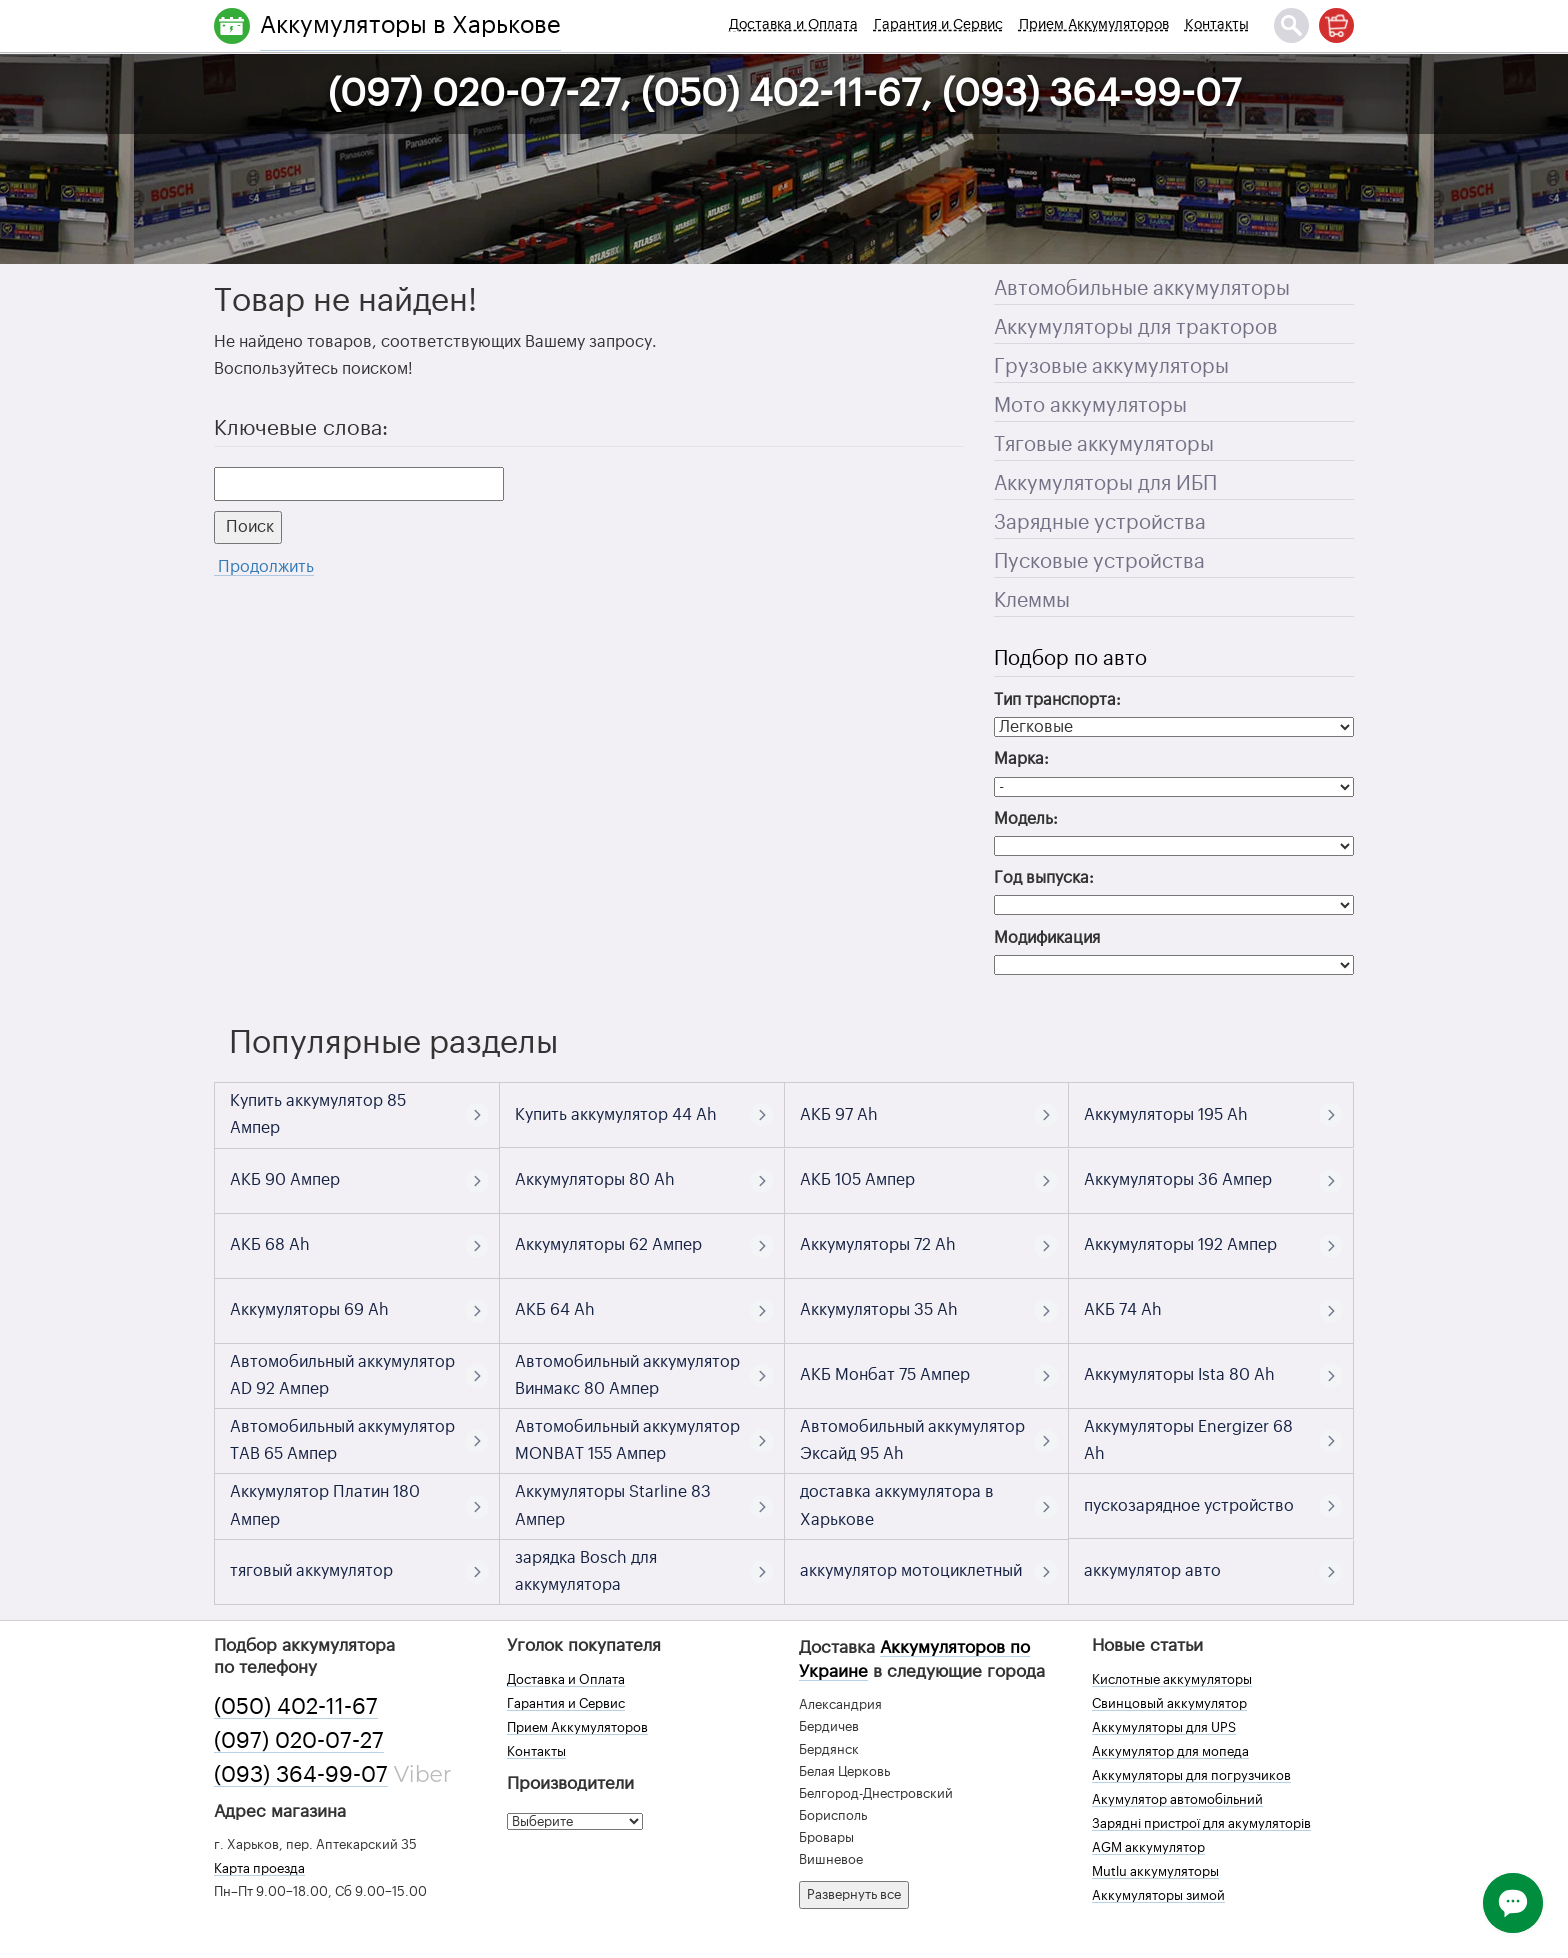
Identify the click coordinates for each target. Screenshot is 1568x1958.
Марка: (1021, 759)
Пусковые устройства (1099, 562)
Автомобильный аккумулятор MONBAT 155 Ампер (627, 1440)
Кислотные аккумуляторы (1172, 1679)
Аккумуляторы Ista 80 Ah (1179, 1375)
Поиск (248, 527)
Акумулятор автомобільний (1177, 1799)
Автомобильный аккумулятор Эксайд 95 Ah (912, 1440)
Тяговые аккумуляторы (1104, 445)
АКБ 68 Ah (270, 1245)
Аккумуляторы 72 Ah (878, 1245)
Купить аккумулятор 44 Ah (616, 1115)
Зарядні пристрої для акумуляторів (1201, 1823)
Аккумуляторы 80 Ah (595, 1180)
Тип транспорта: (1057, 700)
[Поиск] (1291, 25)
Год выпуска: (1044, 878)
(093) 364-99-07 (301, 1775)
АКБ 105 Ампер (857, 1180)
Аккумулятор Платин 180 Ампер (325, 1505)
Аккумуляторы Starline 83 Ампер (613, 1505)
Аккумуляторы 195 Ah (1166, 1115)
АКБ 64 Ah (555, 1310)
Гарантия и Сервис (938, 25)
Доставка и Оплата (793, 25)
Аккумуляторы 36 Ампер (1178, 1180)
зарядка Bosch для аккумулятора (586, 1571)
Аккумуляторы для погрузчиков (1191, 1775)
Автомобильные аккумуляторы (1142, 289)
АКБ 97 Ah (839, 1115)
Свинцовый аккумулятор (1169, 1703)
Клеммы (1032, 601)
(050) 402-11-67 (296, 1707)
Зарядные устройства (1100, 523)
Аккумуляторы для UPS (1164, 1727)
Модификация (1047, 938)
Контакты (1217, 25)
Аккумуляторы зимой (1158, 1895)
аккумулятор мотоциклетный (911, 1571)
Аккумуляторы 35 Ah (879, 1310)
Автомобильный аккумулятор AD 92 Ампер (342, 1375)
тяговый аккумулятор (311, 1571)
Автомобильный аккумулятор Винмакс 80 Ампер (627, 1375)
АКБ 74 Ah (1123, 1310)
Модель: (1026, 819)
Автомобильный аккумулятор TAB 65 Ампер (342, 1440)
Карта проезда (259, 1868)
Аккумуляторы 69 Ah (309, 1310)
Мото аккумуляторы (1090, 406)
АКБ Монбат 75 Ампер (885, 1375)
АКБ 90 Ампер (285, 1180)
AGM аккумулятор (1148, 1847)
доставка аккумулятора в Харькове (897, 1505)
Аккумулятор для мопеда (1170, 1751)
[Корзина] (1336, 25)
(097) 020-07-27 (299, 1741)
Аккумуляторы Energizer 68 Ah (1188, 1440)
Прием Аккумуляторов (1094, 25)
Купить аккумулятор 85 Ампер (318, 1114)
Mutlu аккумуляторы (1155, 1871)
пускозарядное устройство (1189, 1506)
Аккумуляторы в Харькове (410, 25)
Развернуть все (854, 1894)
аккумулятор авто (1152, 1571)
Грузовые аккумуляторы (1111, 367)
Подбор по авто (1070, 659)
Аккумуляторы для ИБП (1105, 484)
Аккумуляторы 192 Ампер (1180, 1245)
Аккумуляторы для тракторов (1136, 328)
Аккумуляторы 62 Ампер (608, 1245)
